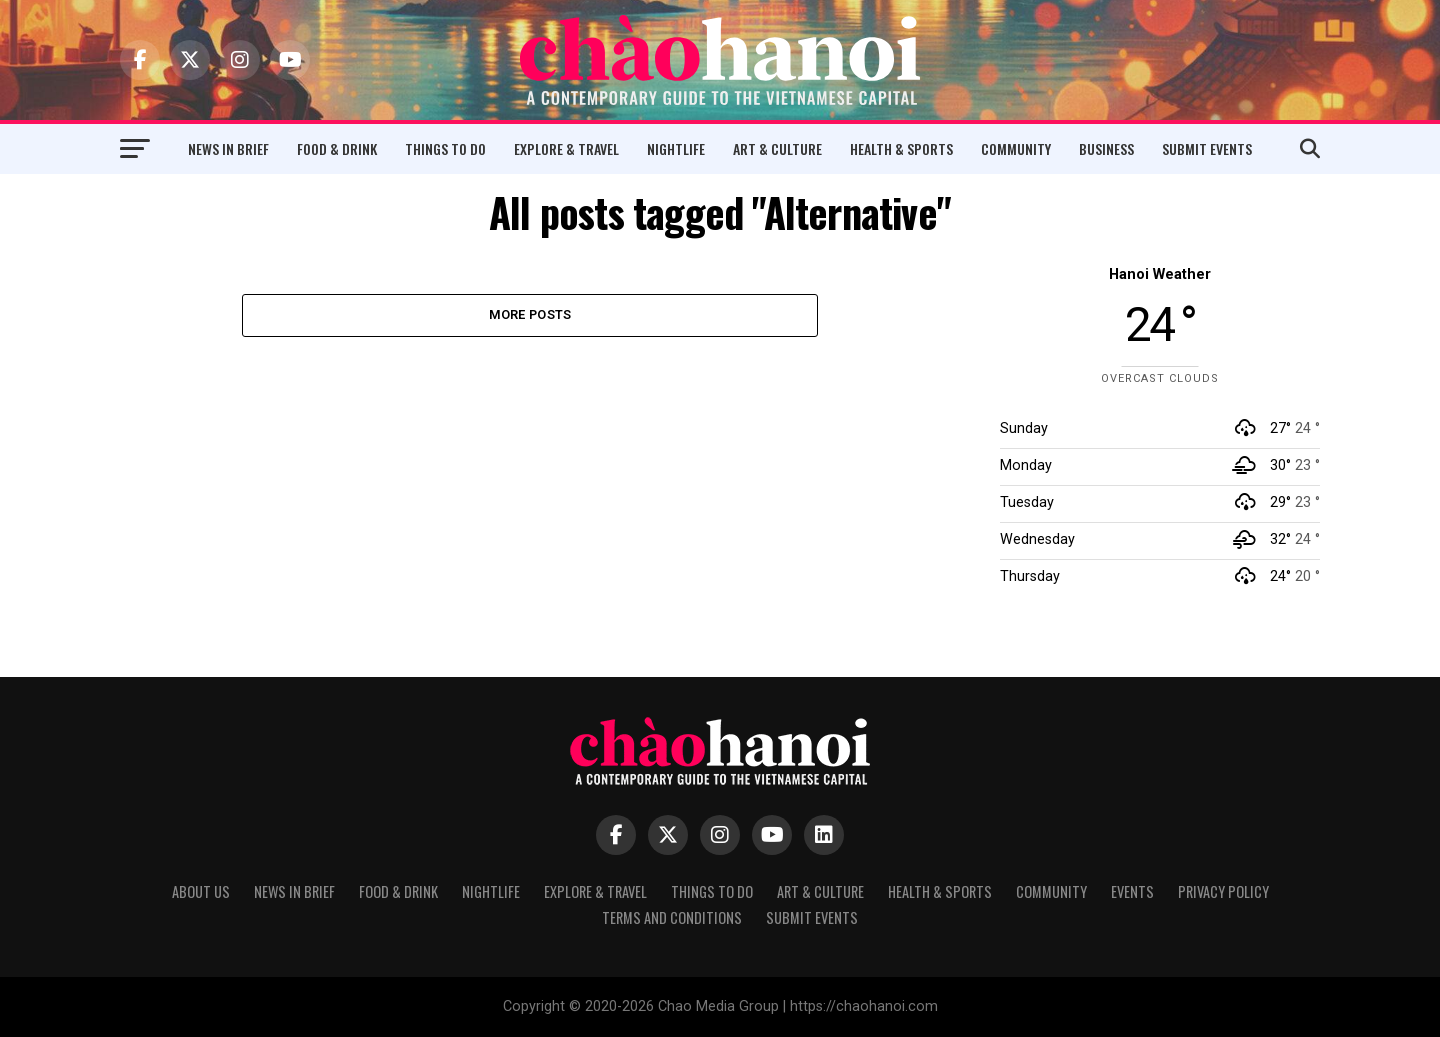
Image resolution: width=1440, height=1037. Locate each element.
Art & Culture (777, 148)
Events (1132, 891)
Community (1016, 148)
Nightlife (676, 148)
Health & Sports (901, 148)
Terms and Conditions (672, 917)
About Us (201, 891)
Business (1106, 148)
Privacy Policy (1223, 891)
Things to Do (445, 148)
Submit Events (1207, 148)
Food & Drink (337, 148)
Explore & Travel (566, 148)
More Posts (530, 315)
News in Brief (228, 148)
